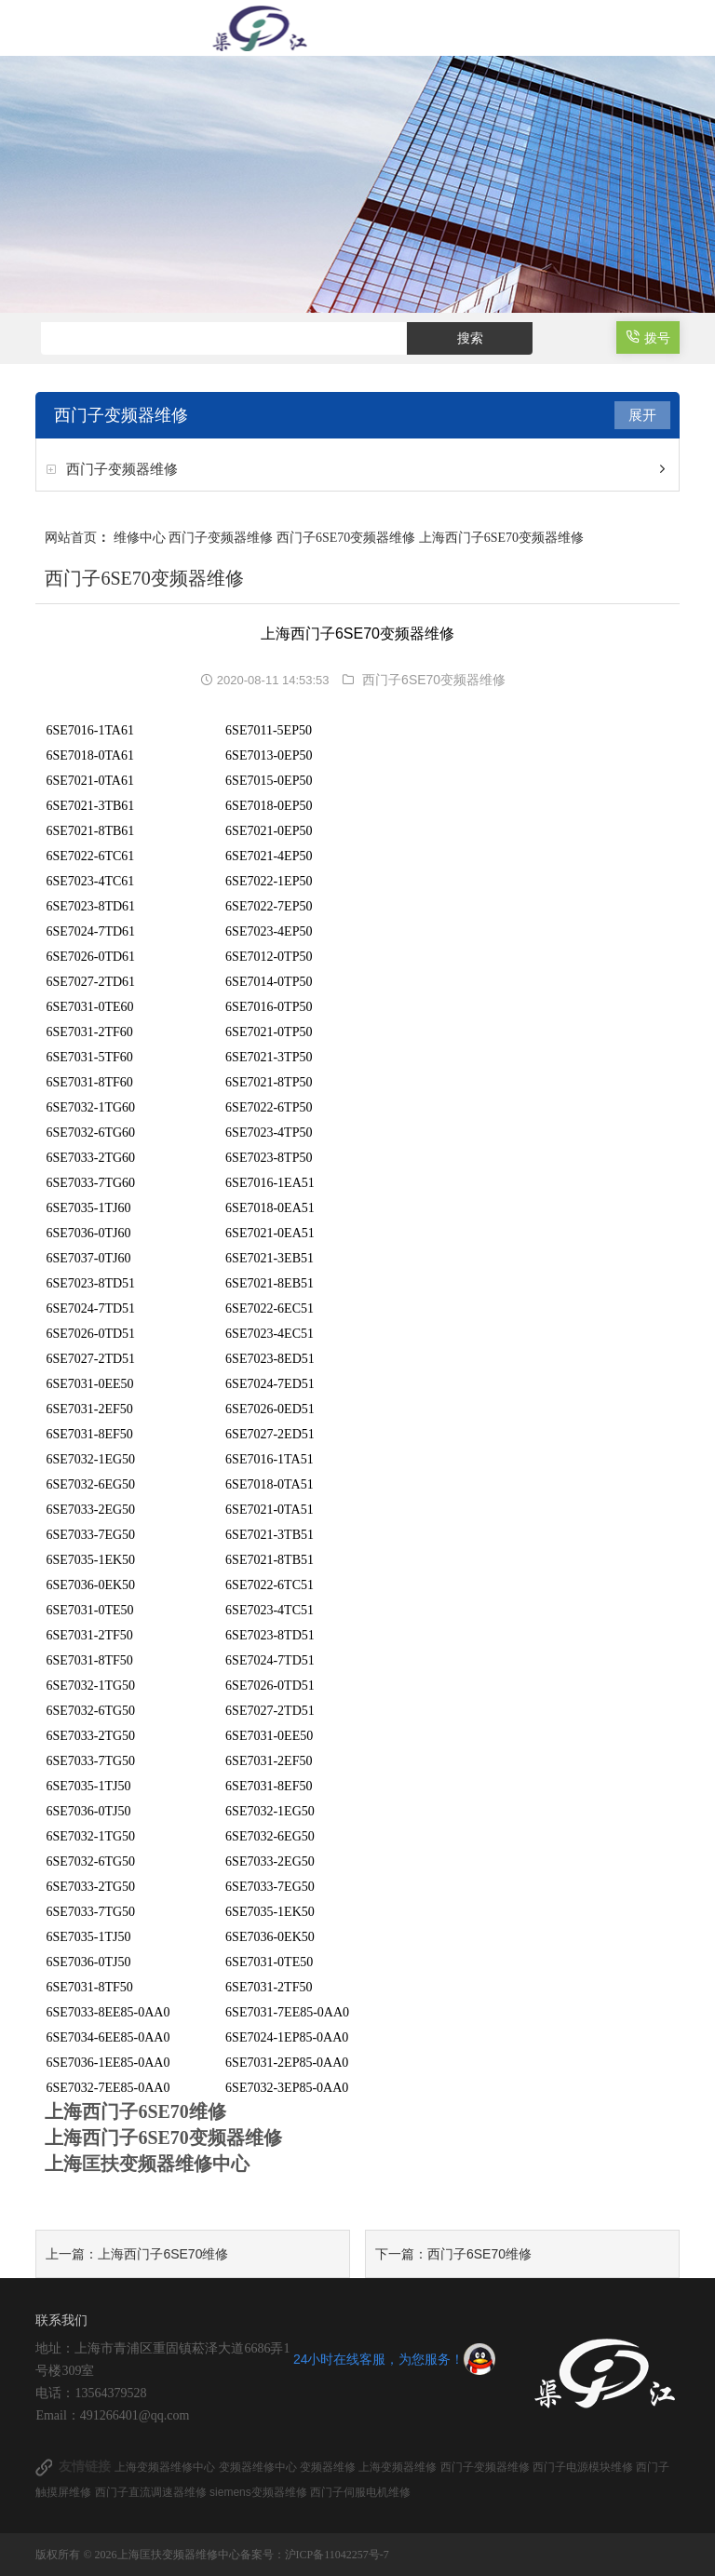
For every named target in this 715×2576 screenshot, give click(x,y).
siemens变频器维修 (259, 2492)
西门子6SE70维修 (479, 2253)
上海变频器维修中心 (166, 2467)
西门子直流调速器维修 (152, 2492)
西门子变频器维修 (122, 469)
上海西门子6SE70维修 (163, 2253)
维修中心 (140, 538)
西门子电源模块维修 (584, 2467)
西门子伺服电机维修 (360, 2492)
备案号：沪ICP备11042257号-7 (314, 2554)
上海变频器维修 (398, 2467)
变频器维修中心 (259, 2467)
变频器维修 (329, 2467)
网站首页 (71, 538)
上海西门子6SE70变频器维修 (501, 538)
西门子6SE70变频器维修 (346, 538)
